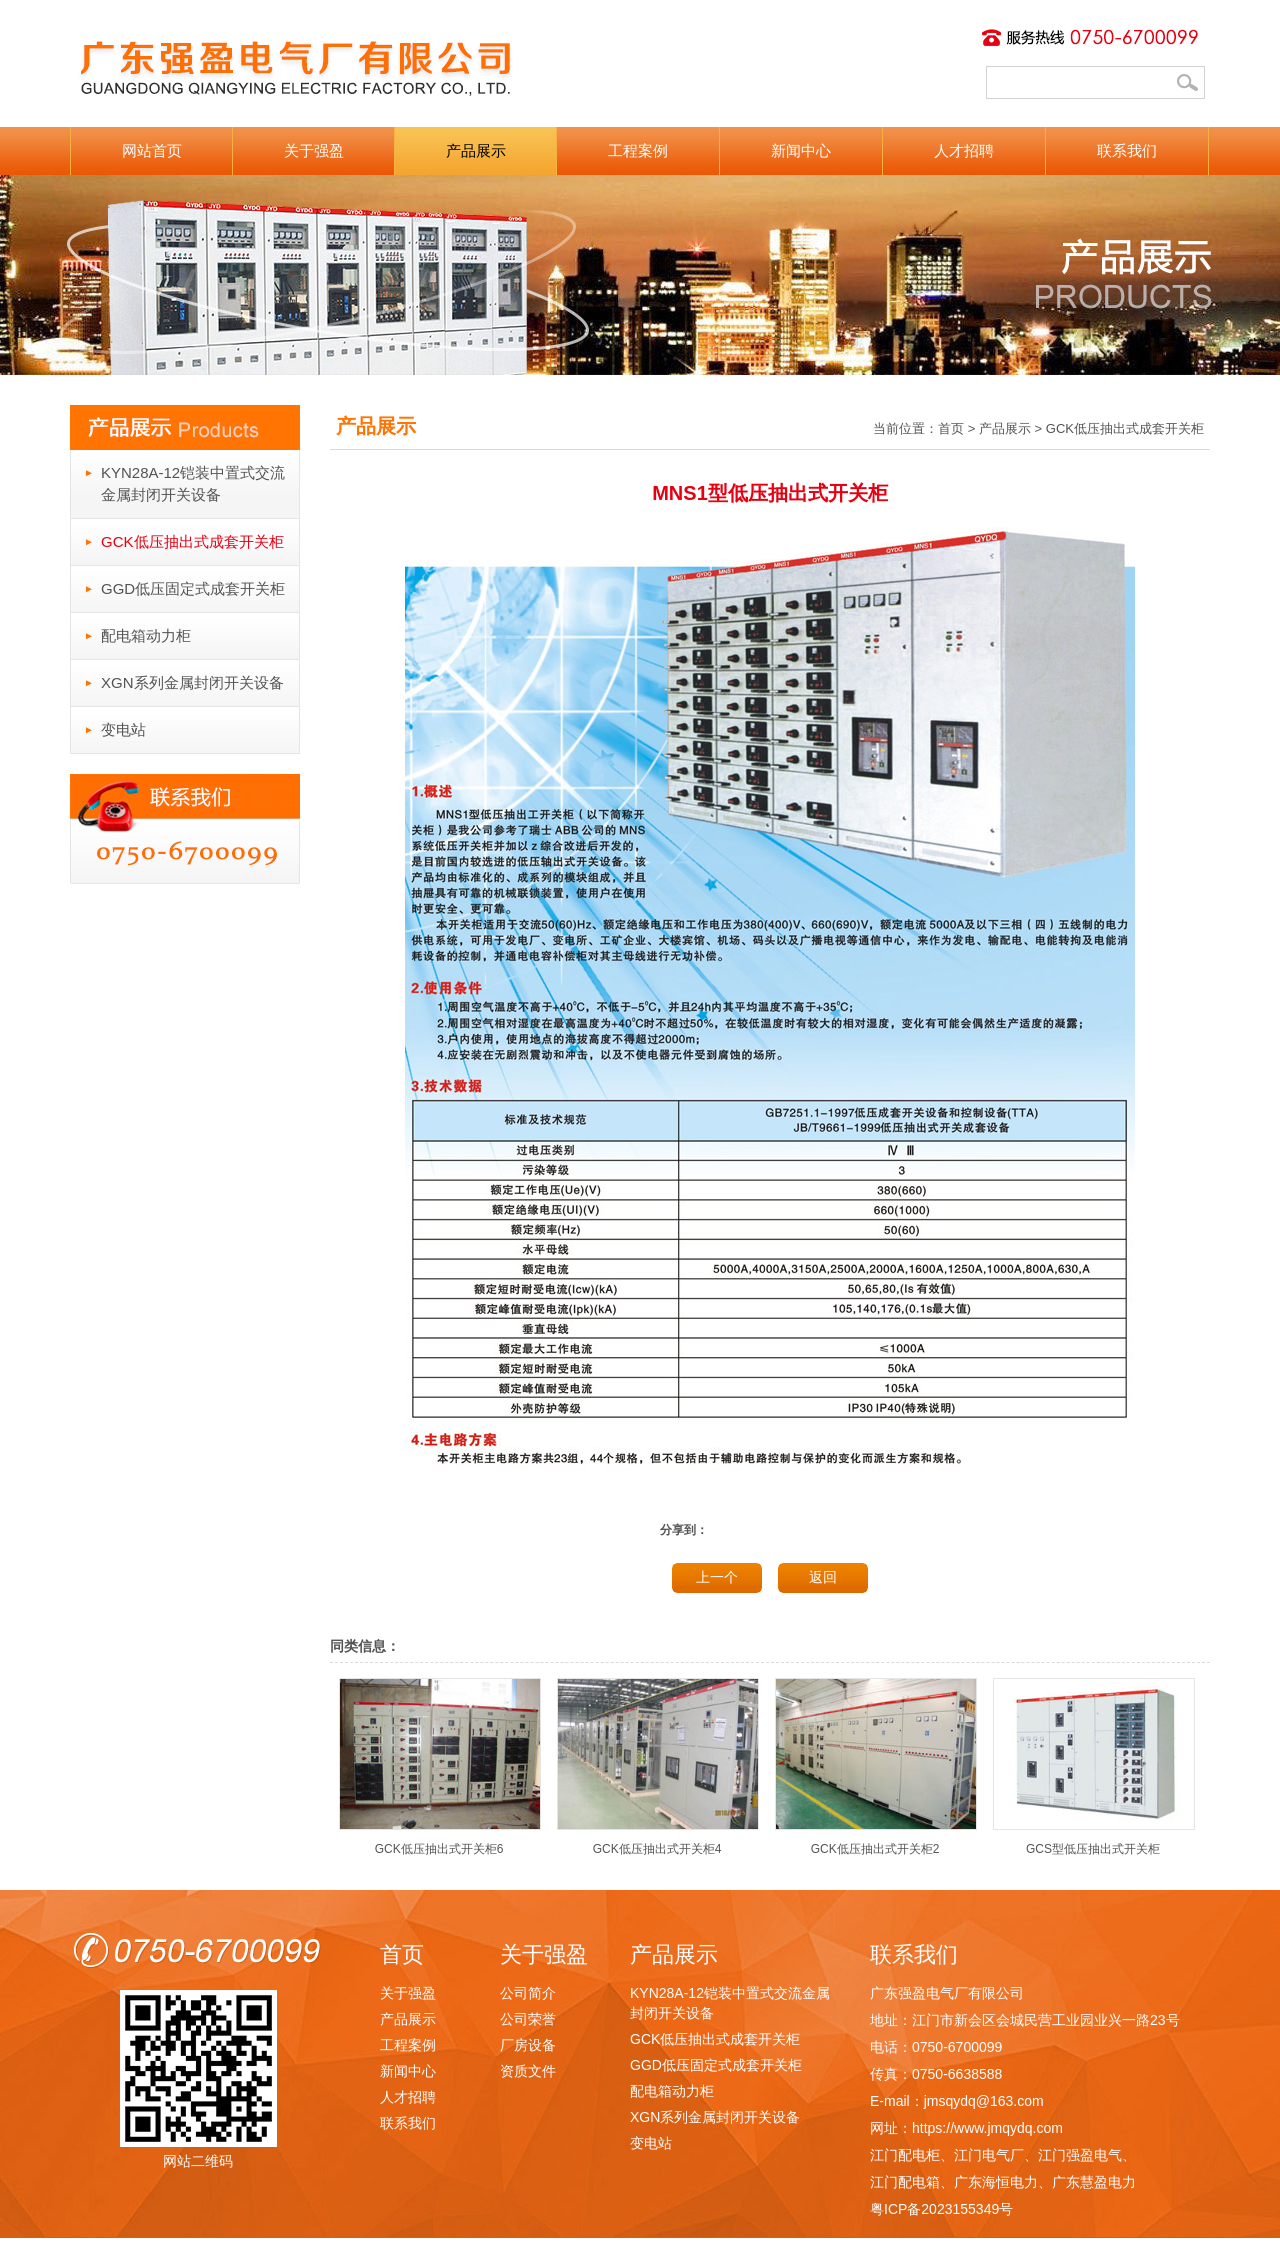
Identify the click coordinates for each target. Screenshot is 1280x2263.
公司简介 (528, 1993)
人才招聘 (964, 150)
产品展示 (476, 150)
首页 (951, 428)
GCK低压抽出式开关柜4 (658, 1841)
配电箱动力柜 (146, 635)
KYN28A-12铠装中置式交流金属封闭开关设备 (193, 483)
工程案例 (638, 150)
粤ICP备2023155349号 (941, 2209)
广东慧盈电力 (1094, 2182)
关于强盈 (314, 150)
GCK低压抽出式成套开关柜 (192, 541)
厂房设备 (528, 2045)
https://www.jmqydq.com (987, 2128)
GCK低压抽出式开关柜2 (876, 1841)
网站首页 (152, 150)
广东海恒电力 (996, 2182)
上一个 (717, 1577)
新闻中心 (801, 150)
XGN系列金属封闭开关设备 (192, 682)
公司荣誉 (528, 2019)
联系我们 (1127, 150)
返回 (823, 1577)
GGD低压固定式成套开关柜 (193, 588)
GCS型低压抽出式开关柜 (1094, 1841)
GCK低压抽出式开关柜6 (440, 1841)
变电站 (123, 729)
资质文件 (528, 2071)
